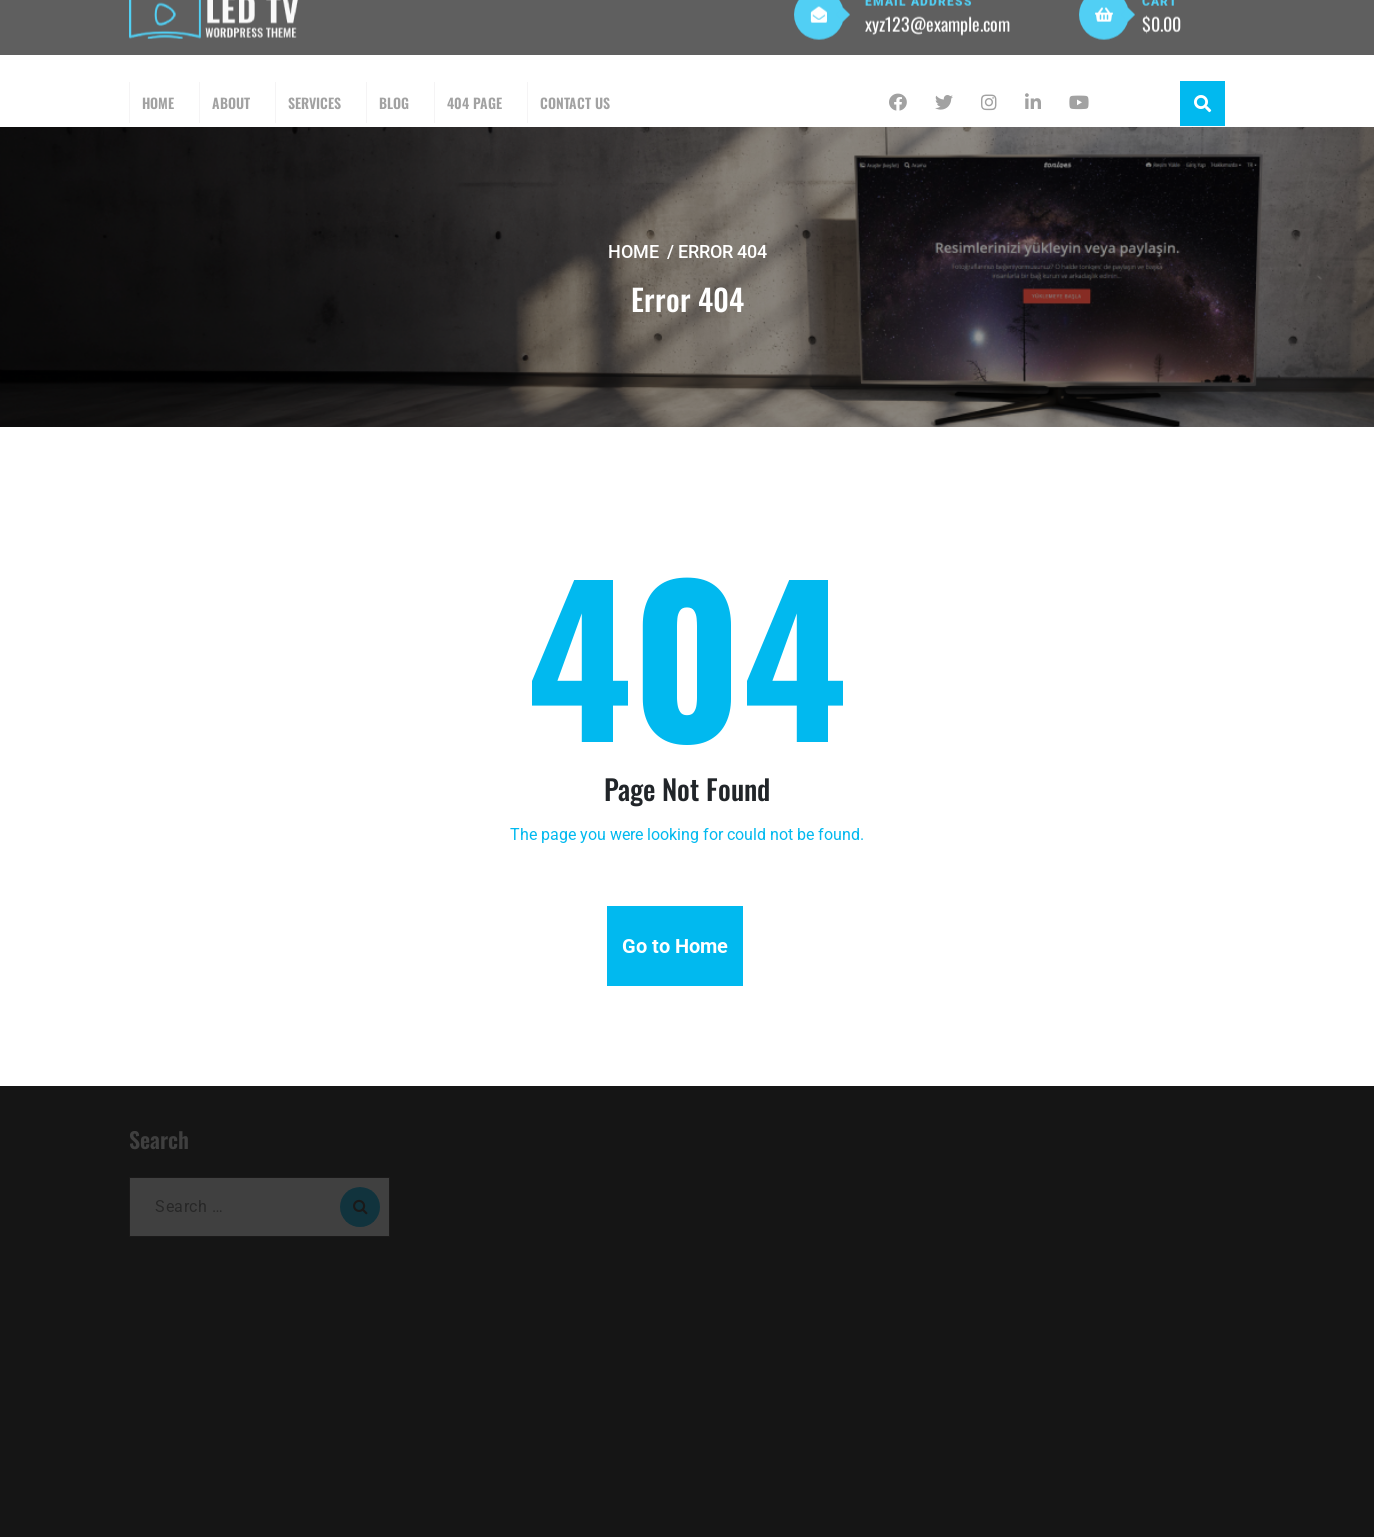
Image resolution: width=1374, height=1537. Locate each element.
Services (314, 102)
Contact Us (575, 102)
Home (158, 102)
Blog (394, 102)
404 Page (474, 102)
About (231, 102)
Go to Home (675, 946)
